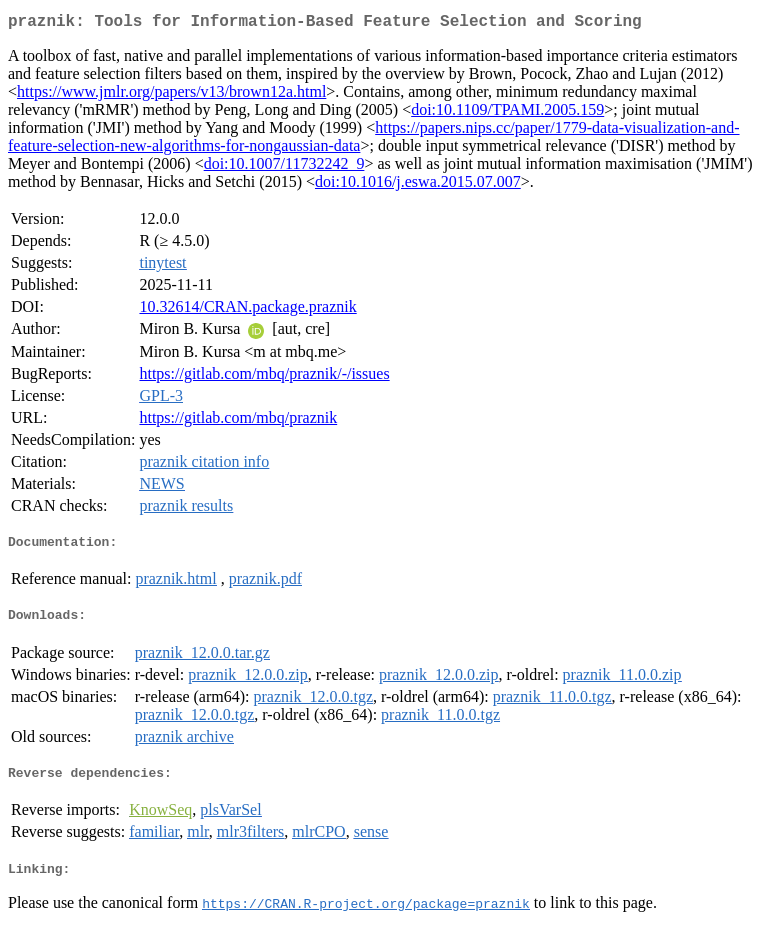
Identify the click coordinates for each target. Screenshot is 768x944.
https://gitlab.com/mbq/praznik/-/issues (264, 377)
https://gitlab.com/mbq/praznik (238, 421)
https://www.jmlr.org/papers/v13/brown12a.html (171, 95)
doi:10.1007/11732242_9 (284, 167)
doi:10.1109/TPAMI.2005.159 (507, 113)
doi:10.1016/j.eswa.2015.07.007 (418, 185)
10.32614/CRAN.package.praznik (247, 310)
